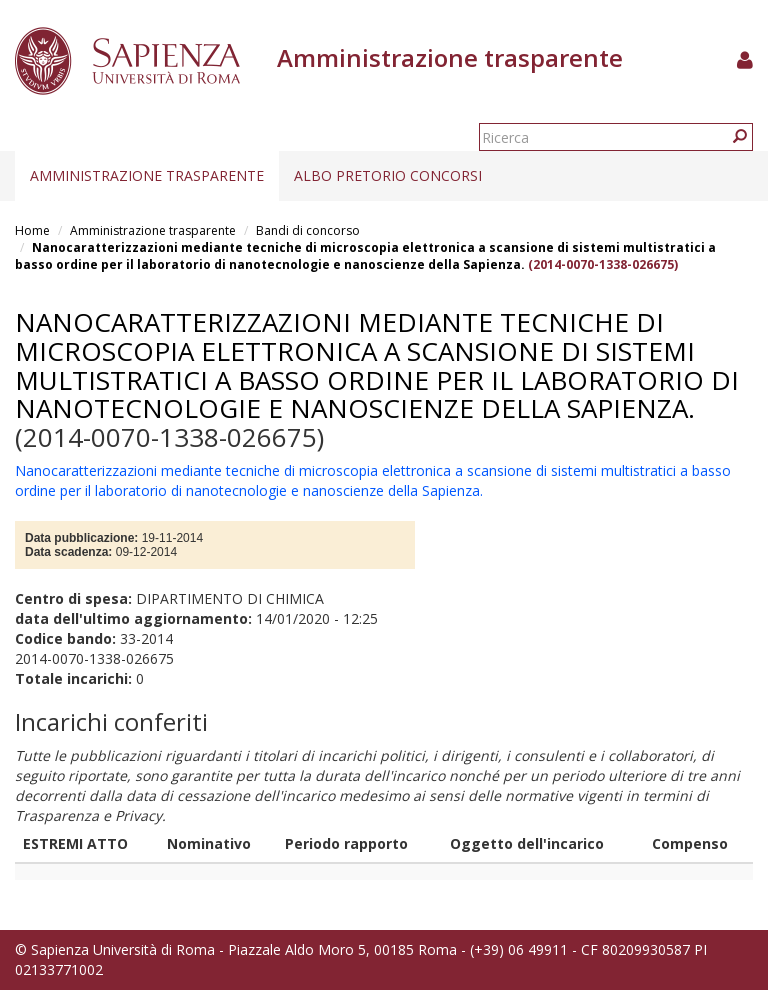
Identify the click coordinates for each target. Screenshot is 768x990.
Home (32, 230)
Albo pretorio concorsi (388, 175)
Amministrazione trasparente (147, 175)
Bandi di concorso (308, 230)
